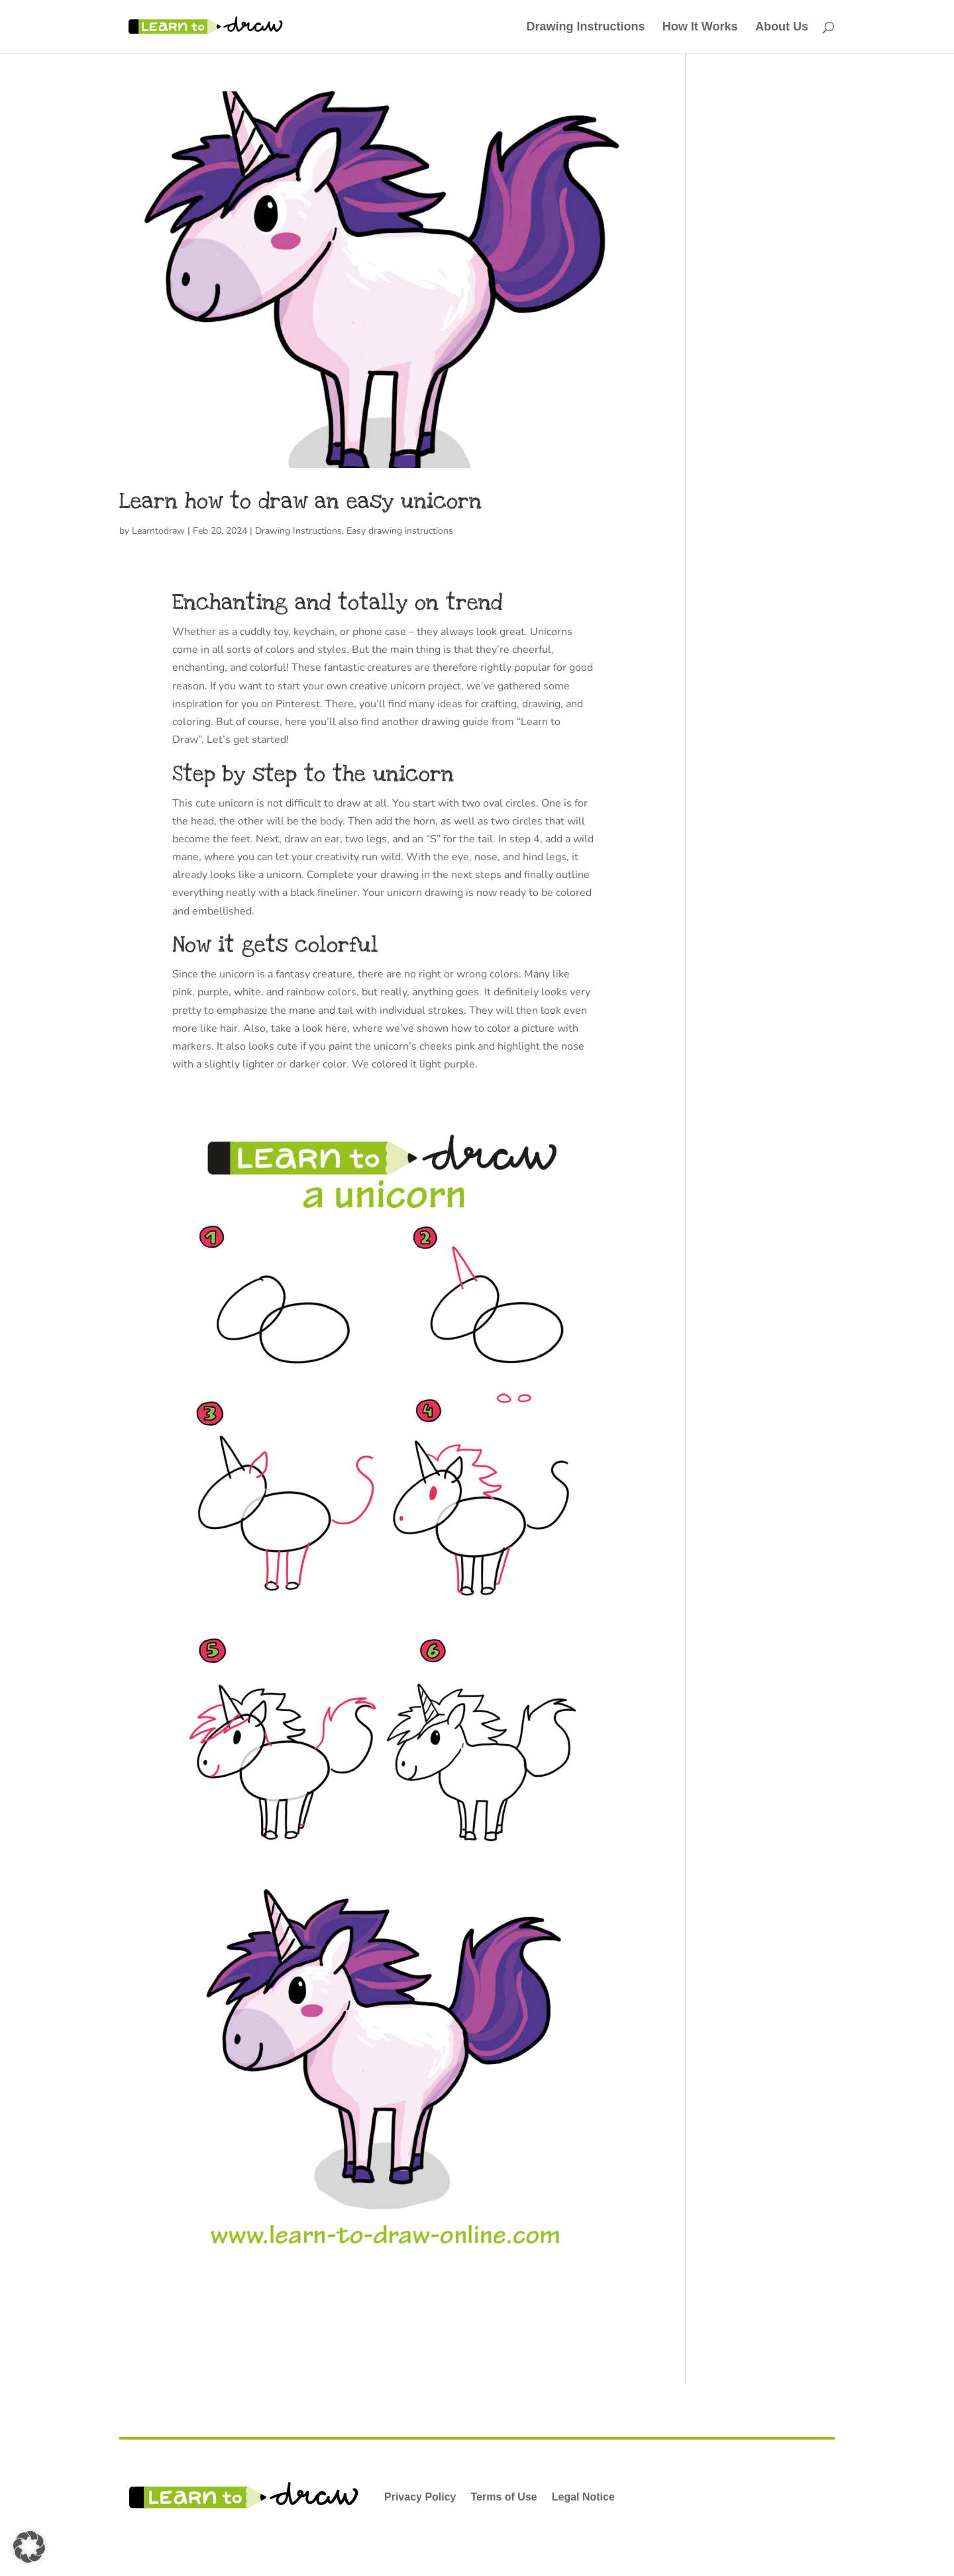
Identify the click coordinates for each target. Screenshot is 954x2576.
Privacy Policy (420, 2496)
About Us (781, 27)
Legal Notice (583, 2496)
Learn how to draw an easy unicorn (300, 501)
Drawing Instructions (585, 27)
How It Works (700, 27)
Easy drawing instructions (399, 530)
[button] (29, 2547)
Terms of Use (504, 2496)
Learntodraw (158, 530)
